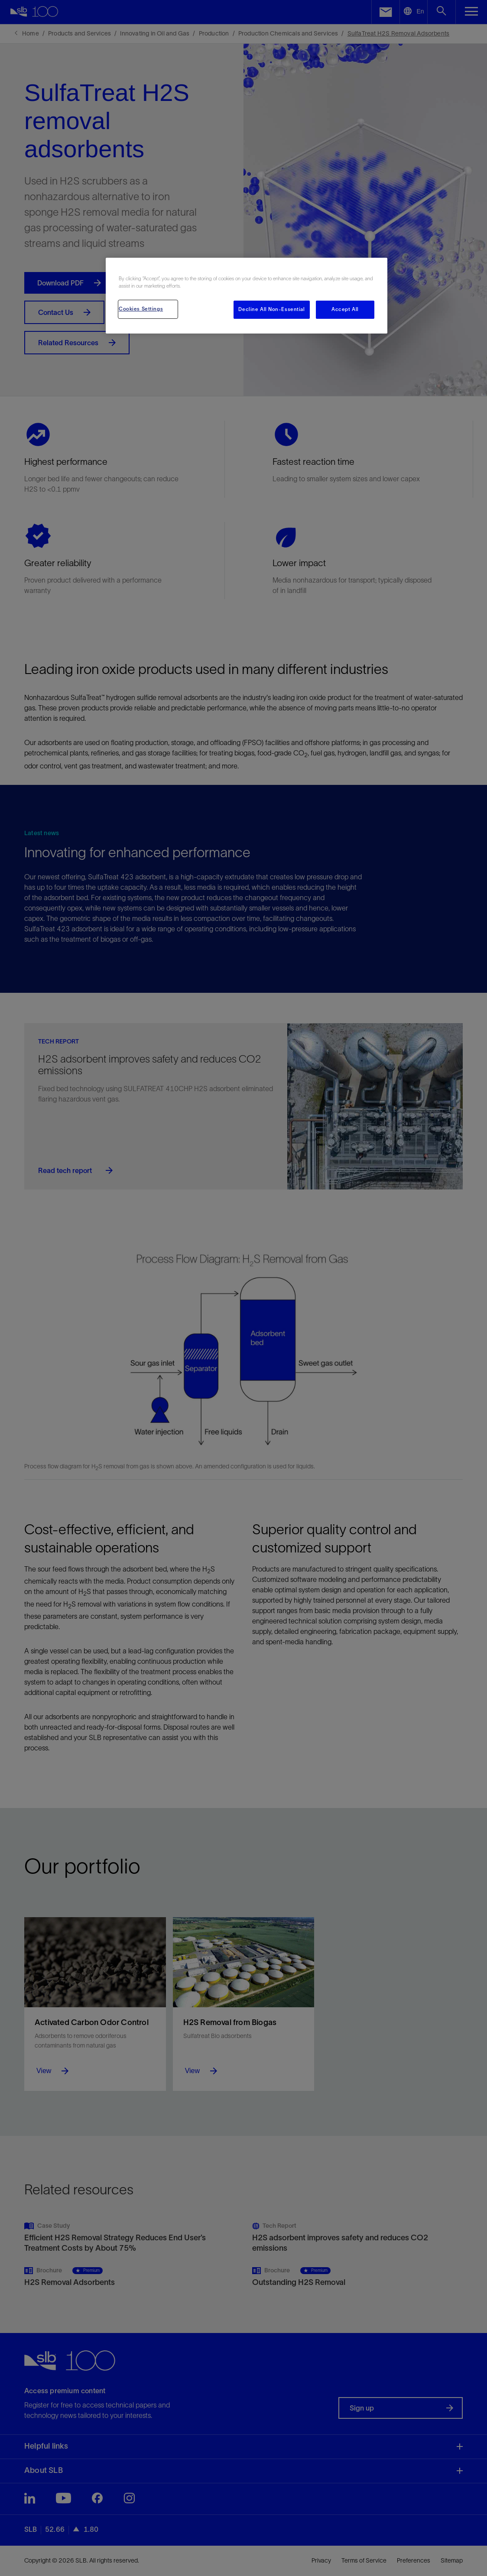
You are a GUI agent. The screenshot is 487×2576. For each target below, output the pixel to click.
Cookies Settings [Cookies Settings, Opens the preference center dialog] (141, 308)
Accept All (345, 309)
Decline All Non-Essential (271, 309)
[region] (246, 296)
